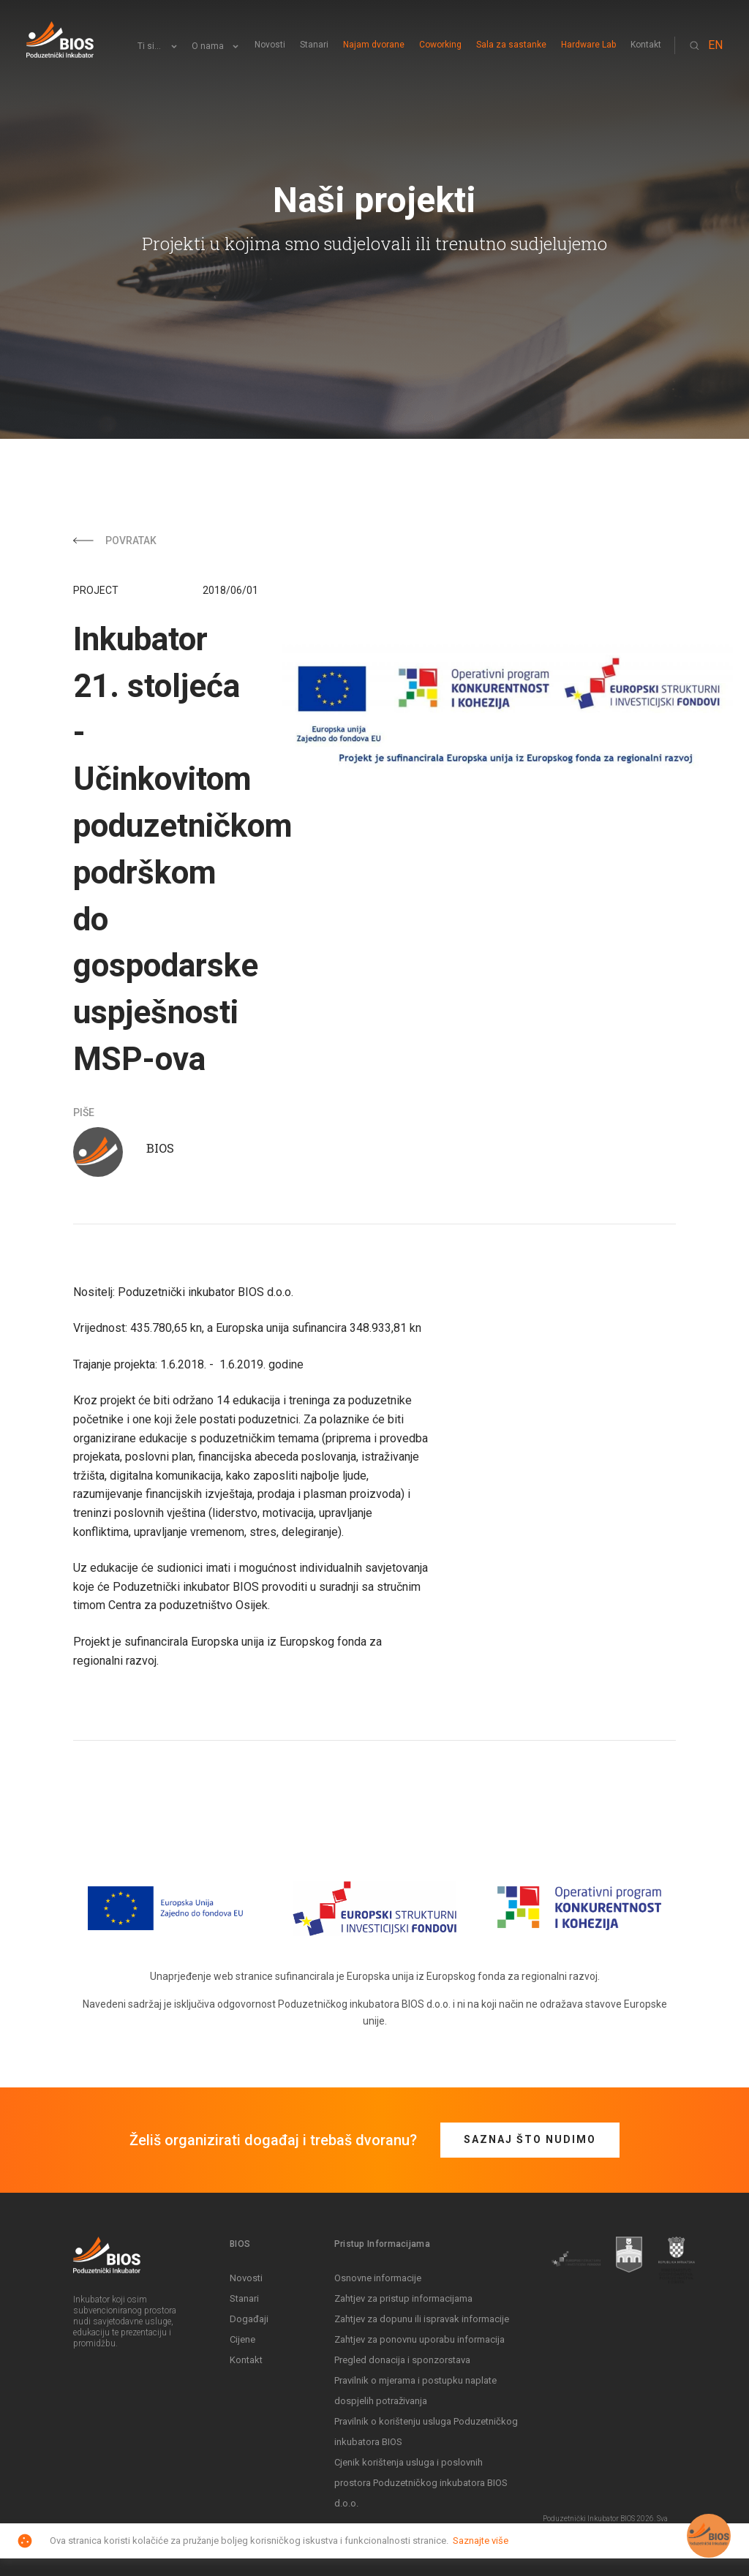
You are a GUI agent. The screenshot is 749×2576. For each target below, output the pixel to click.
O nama (208, 46)
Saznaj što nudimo (530, 2139)
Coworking (440, 45)
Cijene (242, 2339)
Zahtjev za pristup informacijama (403, 2298)
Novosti (270, 45)
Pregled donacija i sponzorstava (402, 2359)
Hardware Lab (588, 45)
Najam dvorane (373, 45)
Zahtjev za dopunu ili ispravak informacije (421, 2318)
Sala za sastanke (511, 45)
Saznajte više (480, 2540)
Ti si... (149, 46)
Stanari (314, 45)
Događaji (249, 2318)
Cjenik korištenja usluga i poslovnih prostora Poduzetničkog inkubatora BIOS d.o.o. (421, 2483)
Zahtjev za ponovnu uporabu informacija (419, 2339)
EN (715, 45)
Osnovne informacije (377, 2277)
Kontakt (646, 45)
